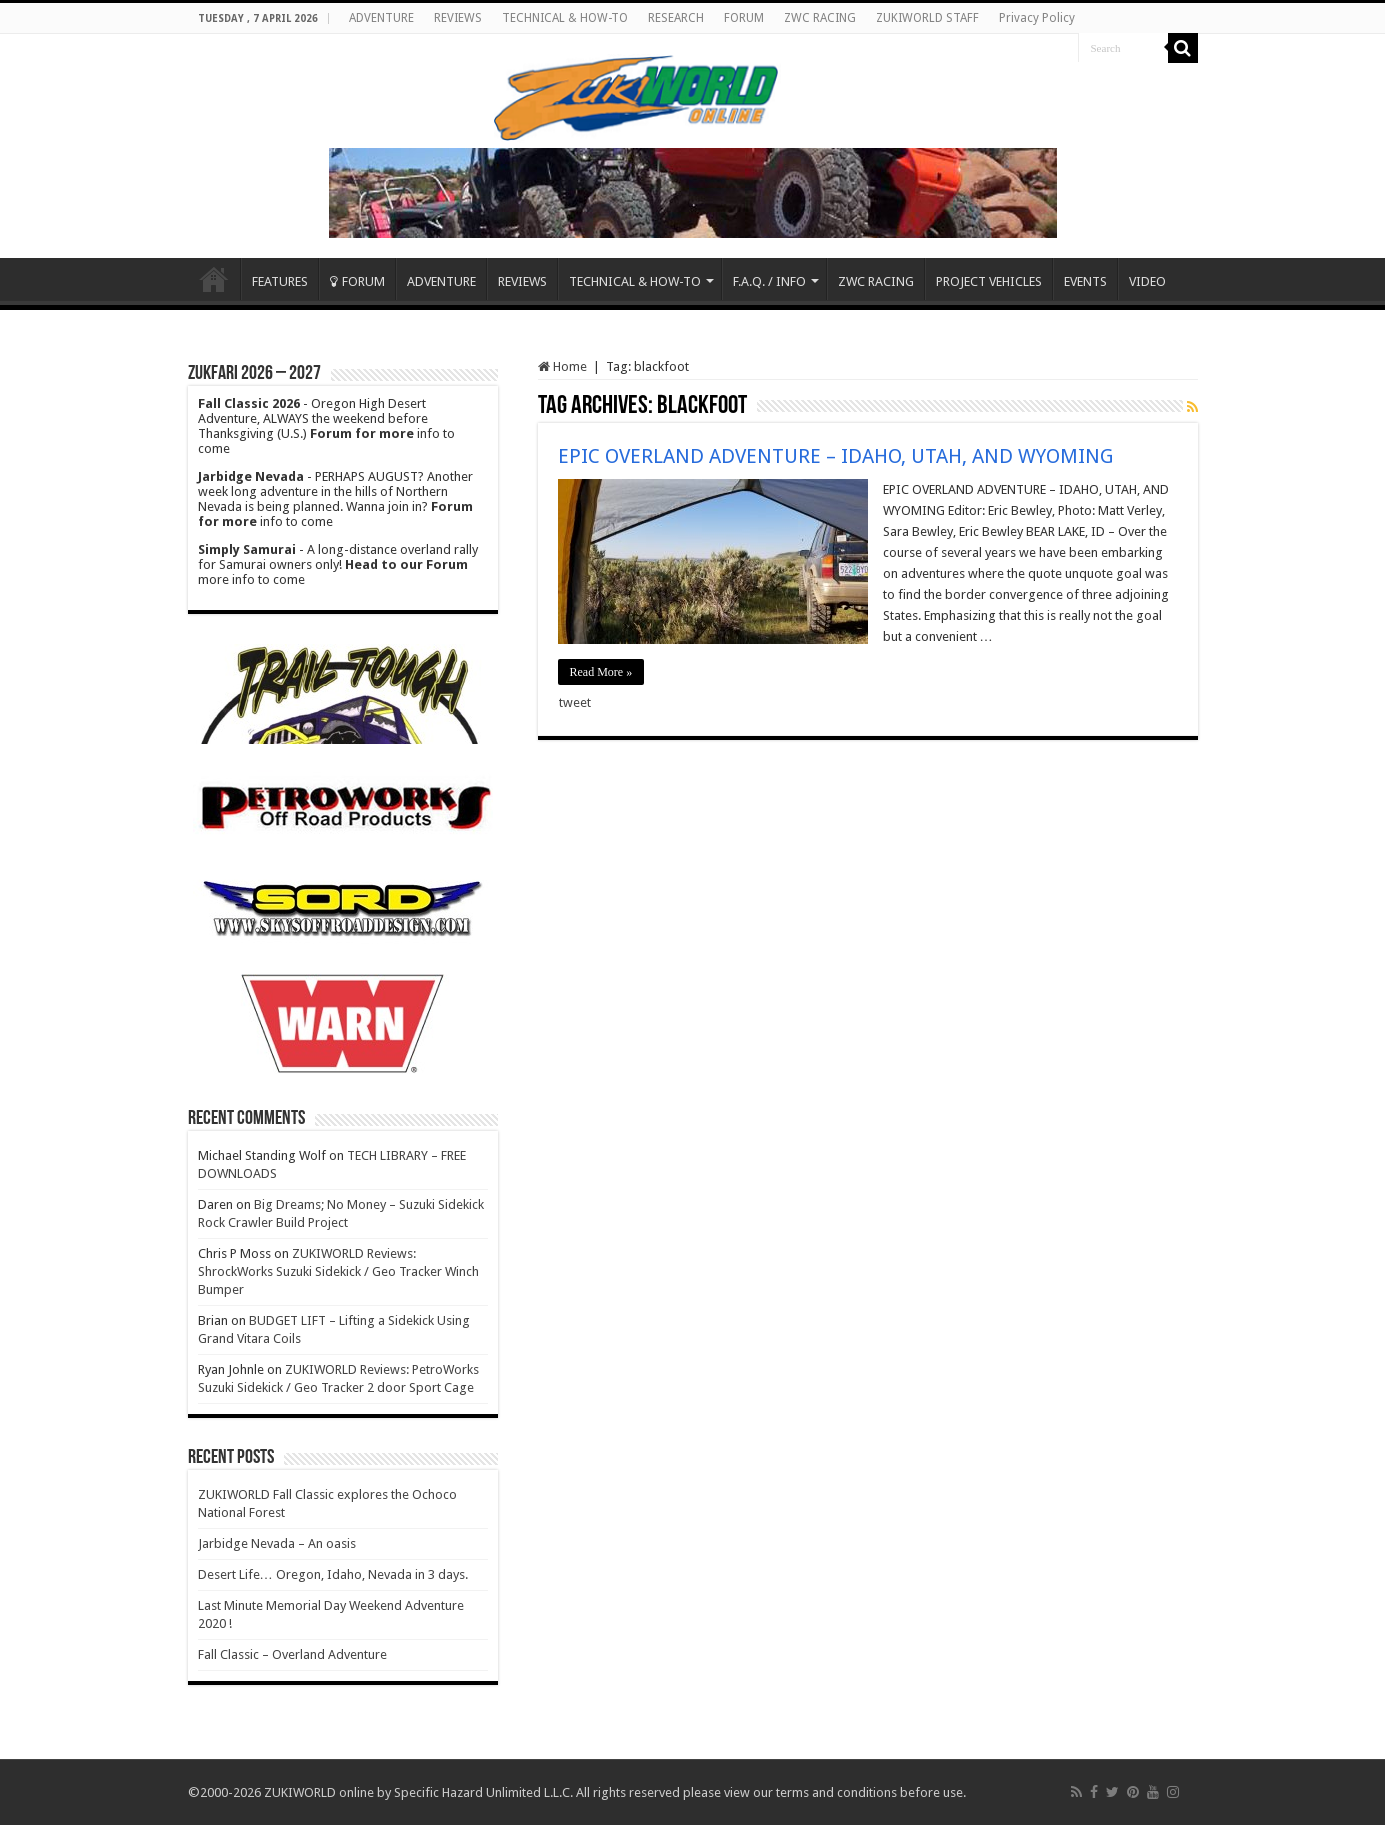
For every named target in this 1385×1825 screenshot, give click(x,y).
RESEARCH (676, 18)
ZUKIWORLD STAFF (927, 18)
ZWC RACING (820, 18)
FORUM (744, 18)
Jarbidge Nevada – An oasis (277, 1543)
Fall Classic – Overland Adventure (292, 1654)
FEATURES (280, 281)
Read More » (601, 672)
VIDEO (1147, 281)
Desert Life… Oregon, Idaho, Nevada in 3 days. (333, 1574)
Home (214, 279)
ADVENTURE (381, 18)
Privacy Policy (1037, 18)
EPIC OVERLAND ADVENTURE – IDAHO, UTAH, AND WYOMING (835, 456)
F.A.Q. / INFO (769, 281)
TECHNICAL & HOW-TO (565, 18)
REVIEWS (458, 18)
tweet (575, 702)
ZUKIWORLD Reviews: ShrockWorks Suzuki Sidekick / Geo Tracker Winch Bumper (338, 1271)
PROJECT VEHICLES (989, 281)
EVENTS (1085, 281)
